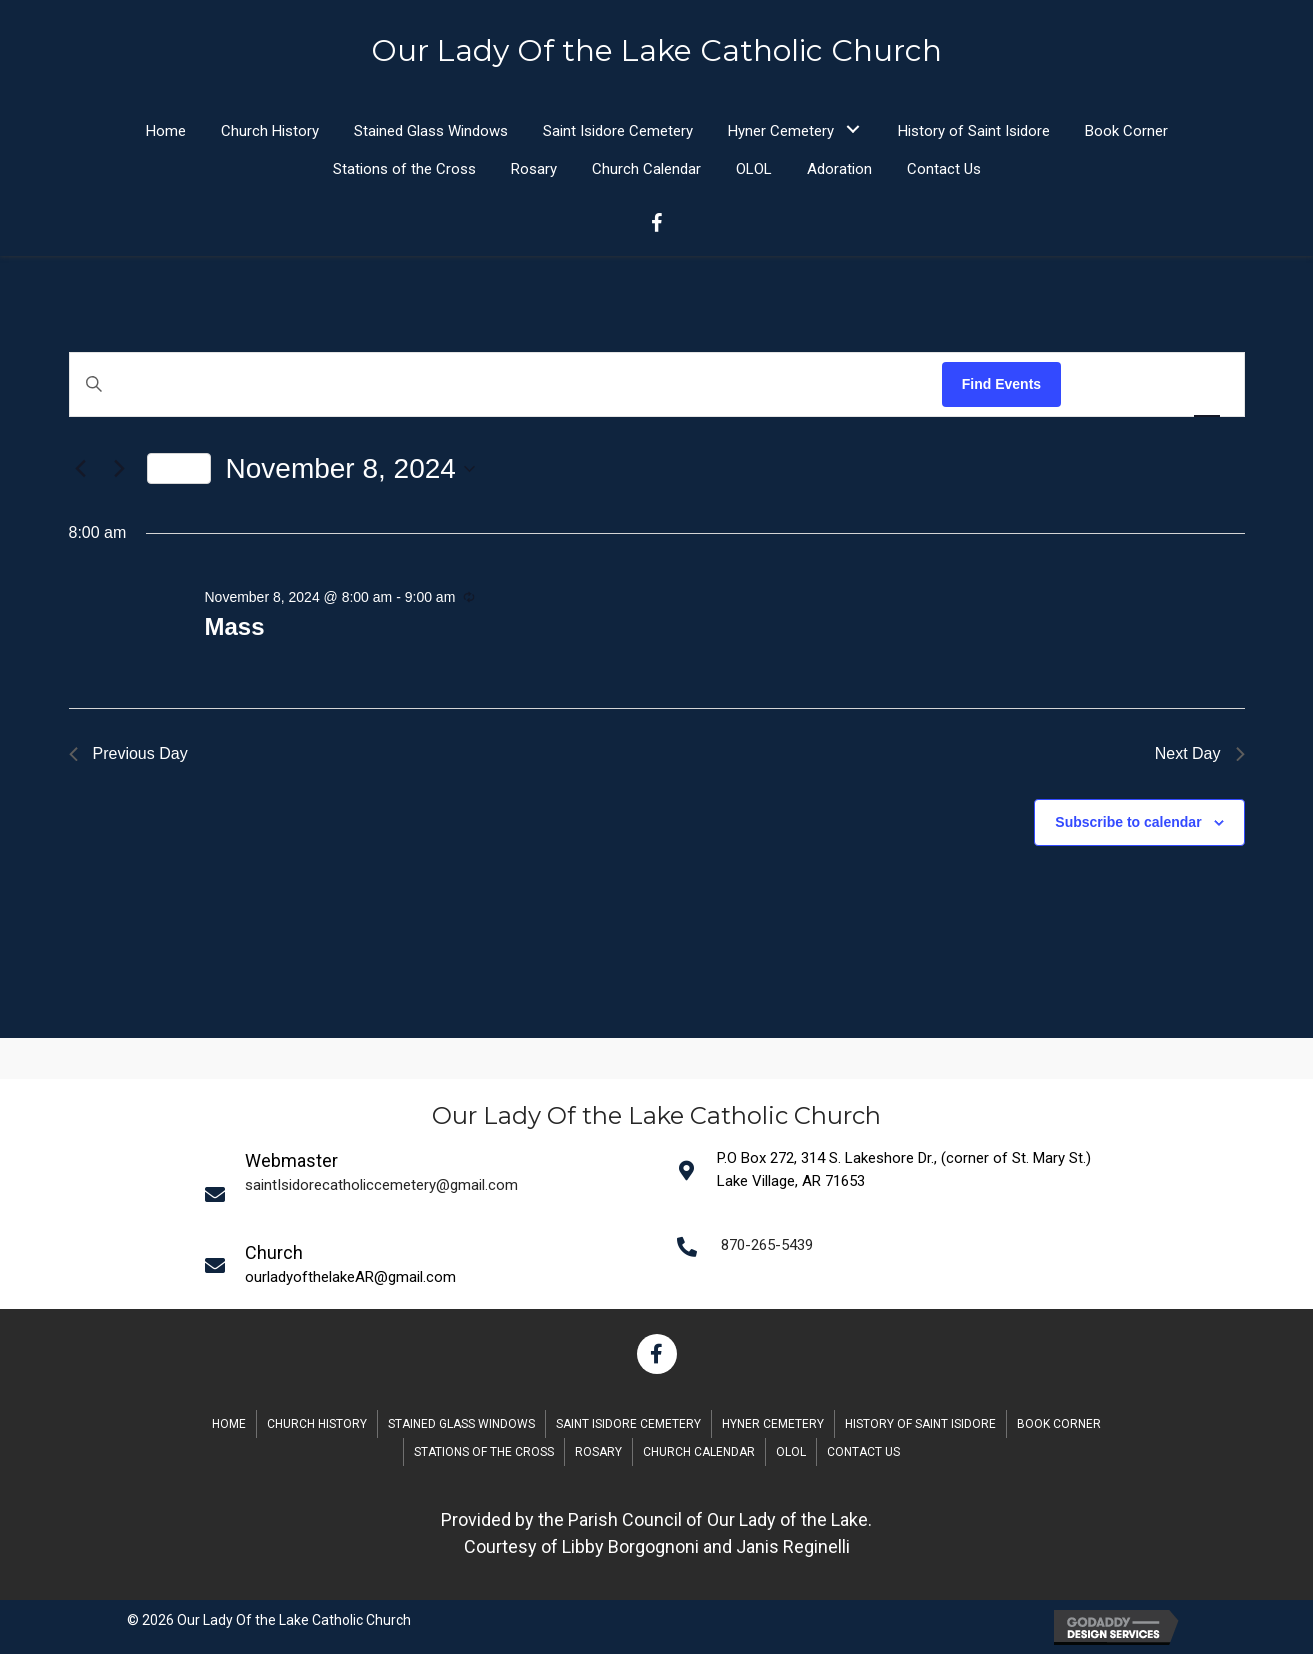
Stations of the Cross (484, 1452)
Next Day (1200, 753)
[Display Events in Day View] (1207, 384)
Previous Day (128, 753)
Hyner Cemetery (773, 1424)
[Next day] (120, 469)
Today (179, 468)
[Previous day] (81, 469)
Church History (317, 1424)
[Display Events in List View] (1096, 384)
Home (229, 1424)
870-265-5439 (767, 1245)
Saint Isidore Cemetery (628, 1424)
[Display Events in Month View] (1150, 384)
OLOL (791, 1452)
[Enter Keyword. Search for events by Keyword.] (506, 384)
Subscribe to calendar (1128, 822)
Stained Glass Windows (461, 1424)
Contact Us (863, 1452)
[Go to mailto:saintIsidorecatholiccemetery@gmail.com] (428, 1193)
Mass (234, 626)
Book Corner (1059, 1424)
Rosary (598, 1452)
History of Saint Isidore (920, 1424)
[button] (853, 129)
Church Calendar (699, 1452)
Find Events (1001, 384)
